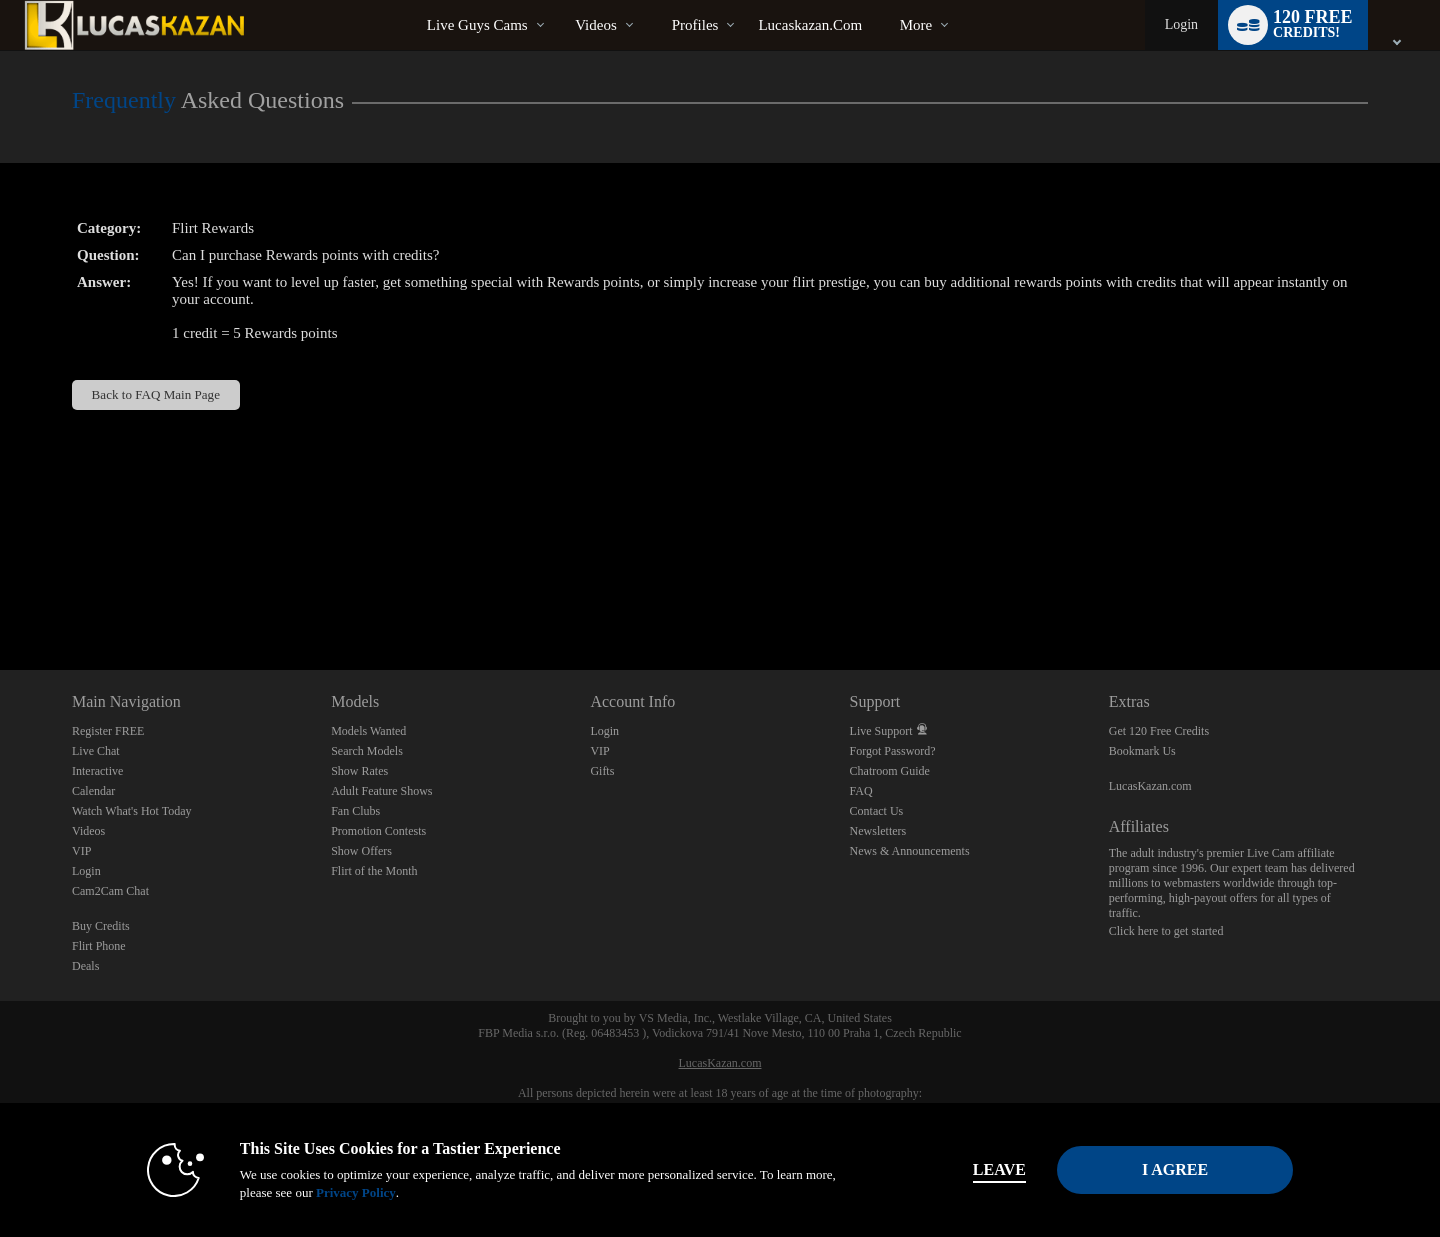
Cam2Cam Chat (110, 891)
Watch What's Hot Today (132, 811)
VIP (81, 851)
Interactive (97, 771)
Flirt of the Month (374, 871)
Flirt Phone (99, 946)
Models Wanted (368, 731)
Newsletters (878, 831)
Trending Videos (558, 0)
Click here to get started (1166, 931)
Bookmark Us (1142, 751)
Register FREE (108, 731)
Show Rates (359, 771)
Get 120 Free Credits (1159, 731)
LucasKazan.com (1150, 786)
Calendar (93, 791)
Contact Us (877, 811)
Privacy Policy (356, 1192)
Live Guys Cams (477, 25)
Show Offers (361, 851)
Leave (999, 1169)
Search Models (367, 751)
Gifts (602, 771)
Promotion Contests (378, 831)
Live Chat (96, 751)
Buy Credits (101, 926)
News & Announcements (910, 851)
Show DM (0, 595)
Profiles (695, 25)
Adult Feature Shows (381, 791)
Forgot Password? (893, 751)
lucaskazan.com (810, 25)
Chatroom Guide (890, 771)
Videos (596, 25)
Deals (85, 966)
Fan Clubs (355, 811)
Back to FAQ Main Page (156, 394)
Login (1181, 24)
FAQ (861, 791)
